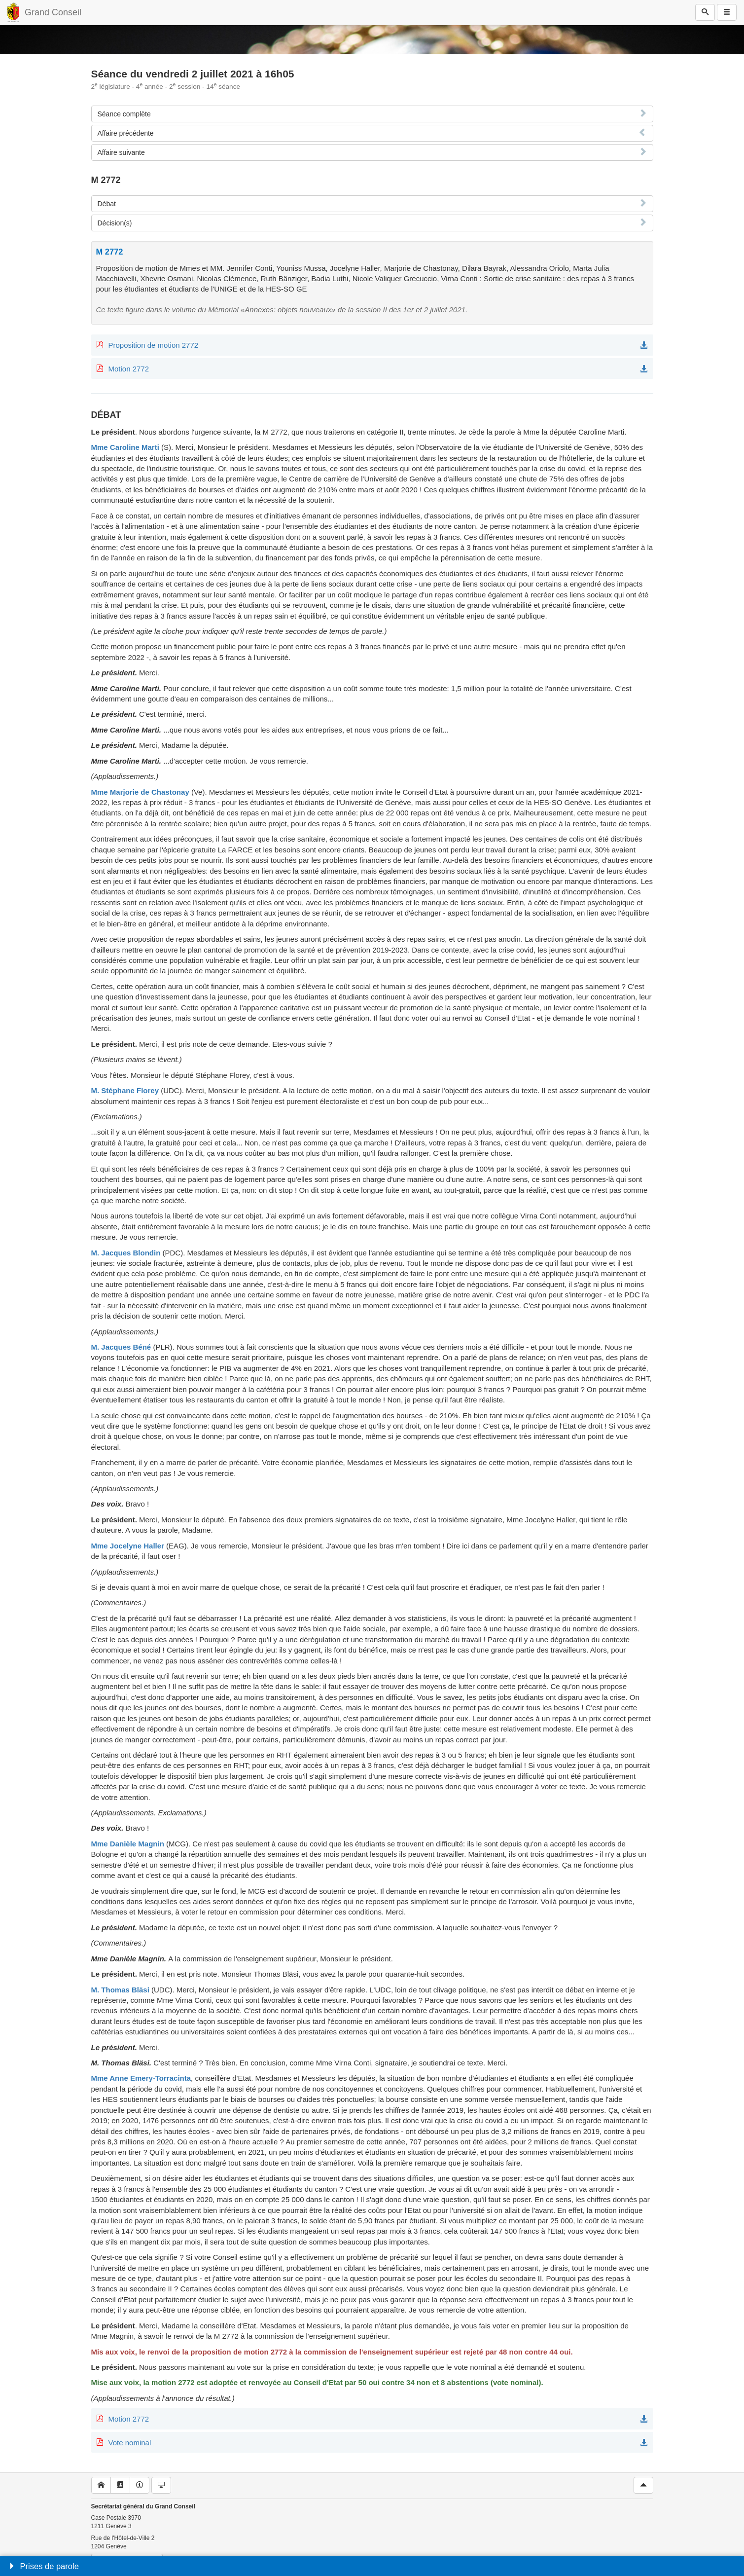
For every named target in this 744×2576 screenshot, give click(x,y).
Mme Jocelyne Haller (127, 1546)
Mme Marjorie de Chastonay (140, 792)
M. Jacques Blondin (126, 1253)
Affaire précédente (126, 133)
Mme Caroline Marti (125, 447)
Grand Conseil (53, 12)
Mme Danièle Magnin (127, 1844)
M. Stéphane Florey (125, 1090)
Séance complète (124, 114)
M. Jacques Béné (121, 1347)
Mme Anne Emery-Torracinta (141, 2078)
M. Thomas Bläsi (120, 1990)
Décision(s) (115, 223)
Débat (107, 204)
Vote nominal (129, 2442)
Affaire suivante (121, 152)
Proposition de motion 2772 (153, 345)
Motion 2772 (128, 369)
